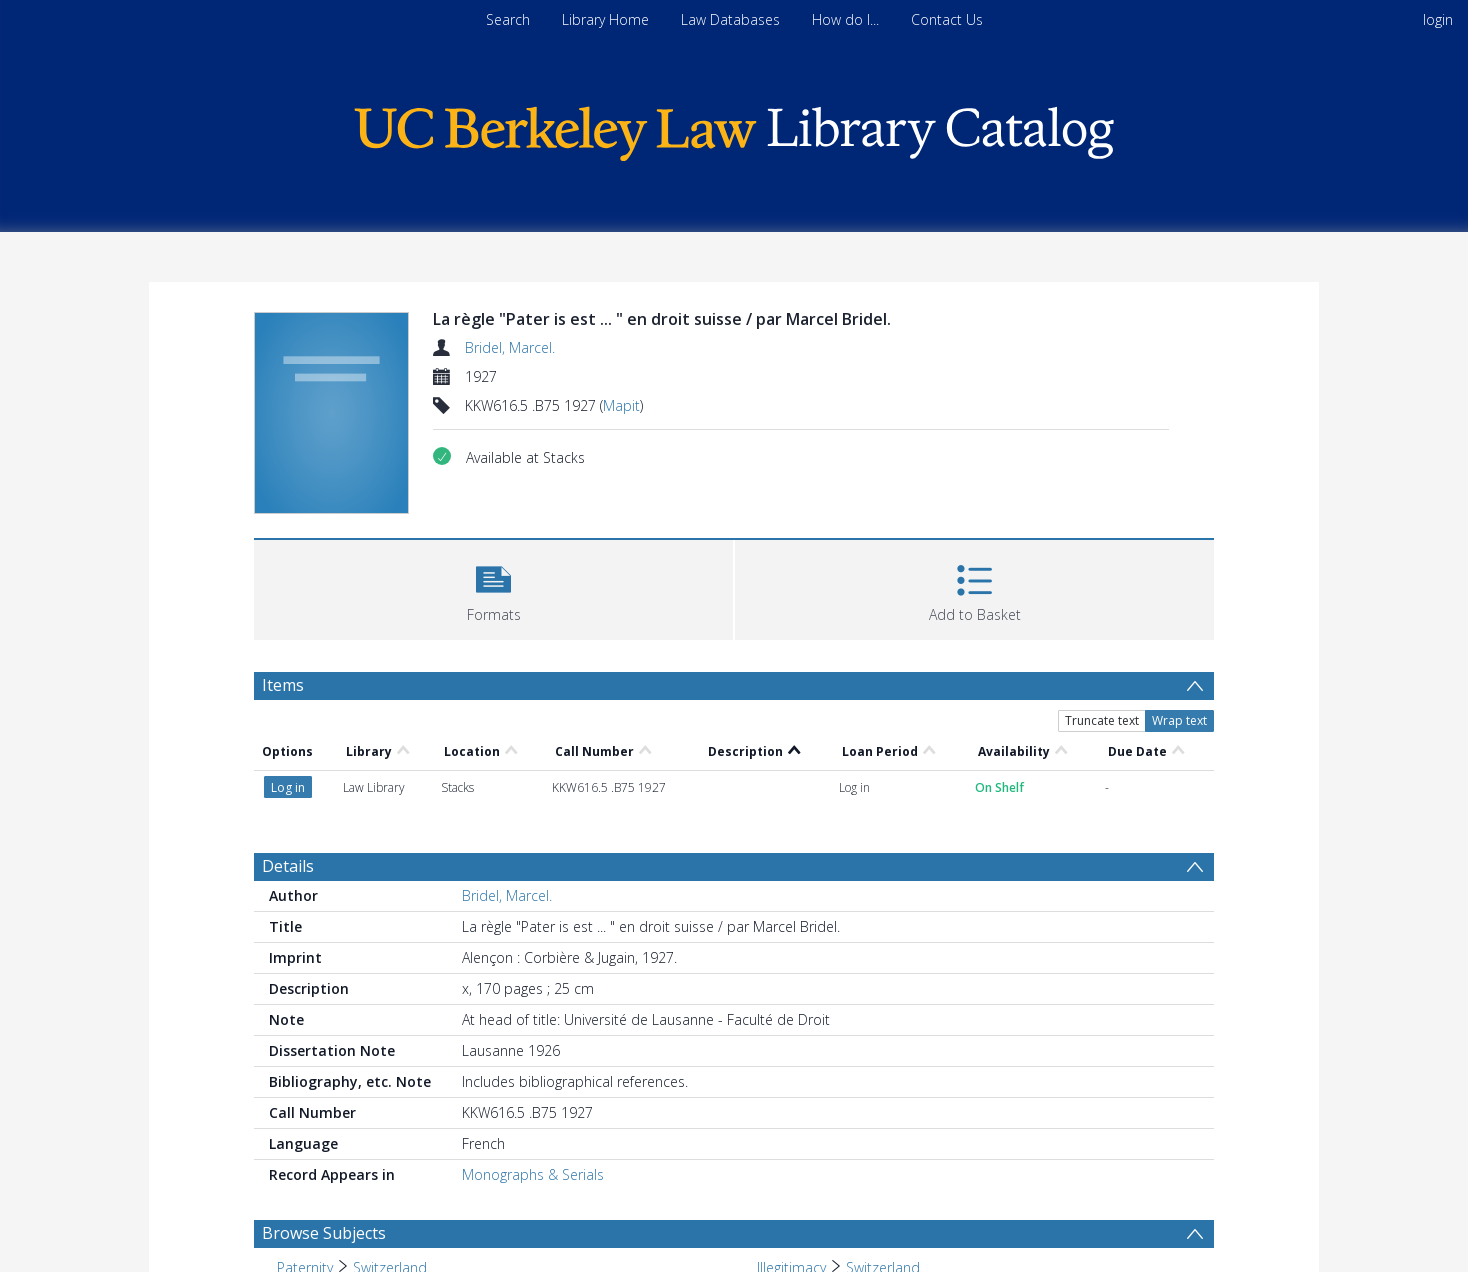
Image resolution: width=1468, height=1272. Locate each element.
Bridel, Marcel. (510, 347)
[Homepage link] (734, 128)
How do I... (845, 19)
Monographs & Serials (533, 1174)
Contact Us (947, 19)
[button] (493, 587)
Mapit (621, 405)
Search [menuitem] (508, 19)
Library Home (605, 19)
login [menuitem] (1438, 19)
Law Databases (730, 19)
